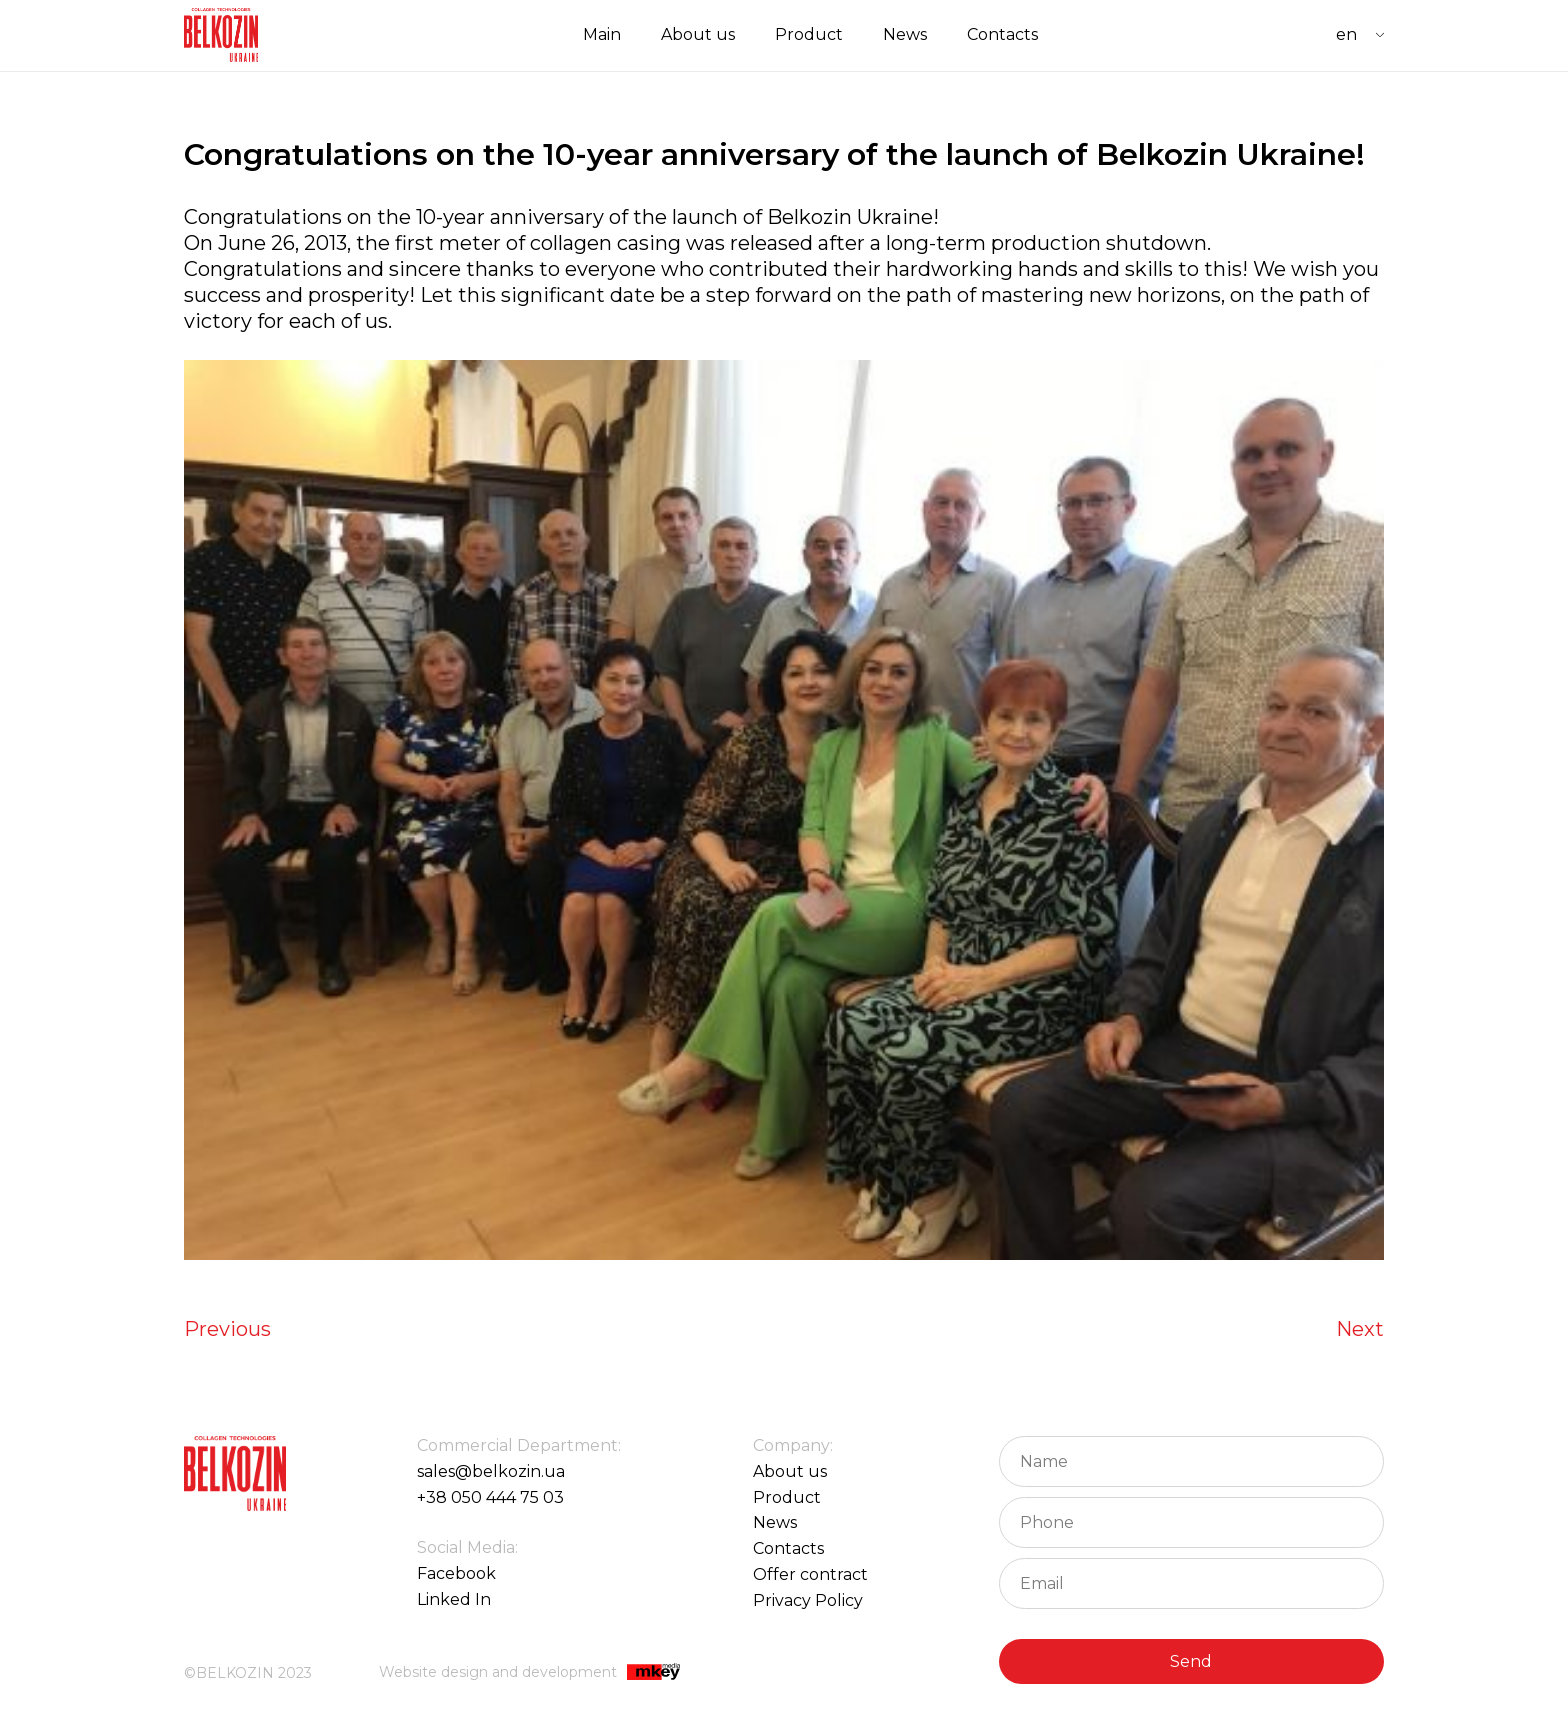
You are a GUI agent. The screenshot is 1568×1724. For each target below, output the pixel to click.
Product (809, 34)
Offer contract (810, 1574)
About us (698, 34)
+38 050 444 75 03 (490, 1497)
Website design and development (529, 1673)
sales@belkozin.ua (491, 1471)
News (905, 34)
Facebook (456, 1573)
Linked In (454, 1599)
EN (1346, 34)
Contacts (1002, 34)
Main (602, 34)
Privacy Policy (808, 1600)
